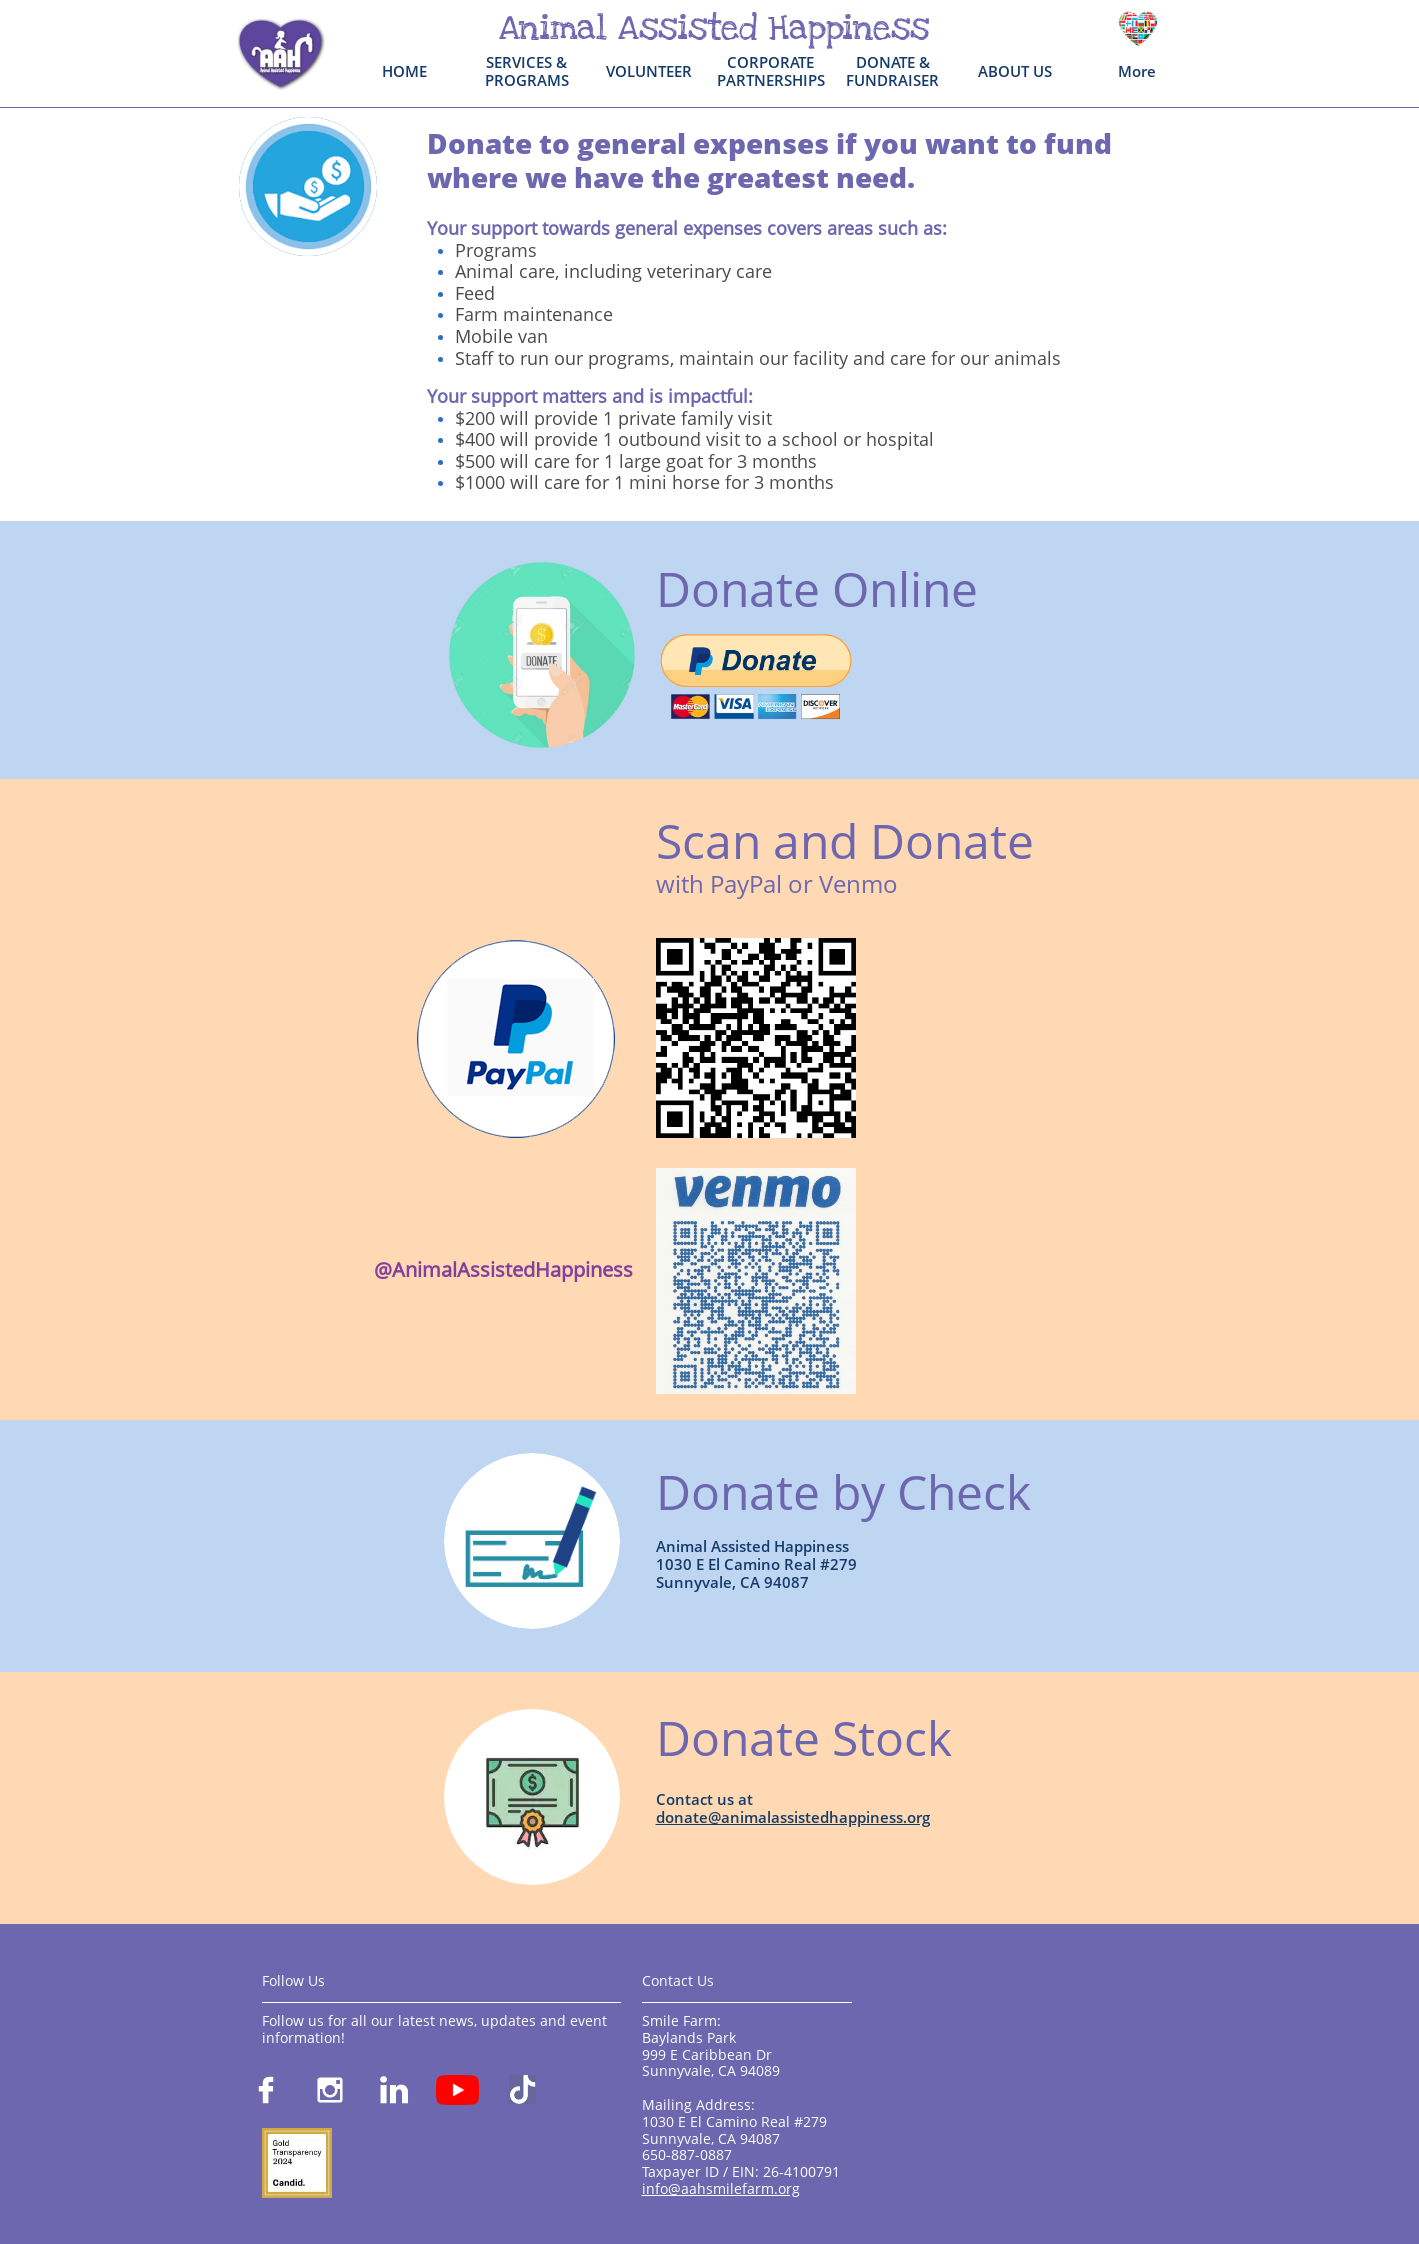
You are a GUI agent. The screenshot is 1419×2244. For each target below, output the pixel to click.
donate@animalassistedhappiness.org (793, 1817)
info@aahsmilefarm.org (721, 2188)
